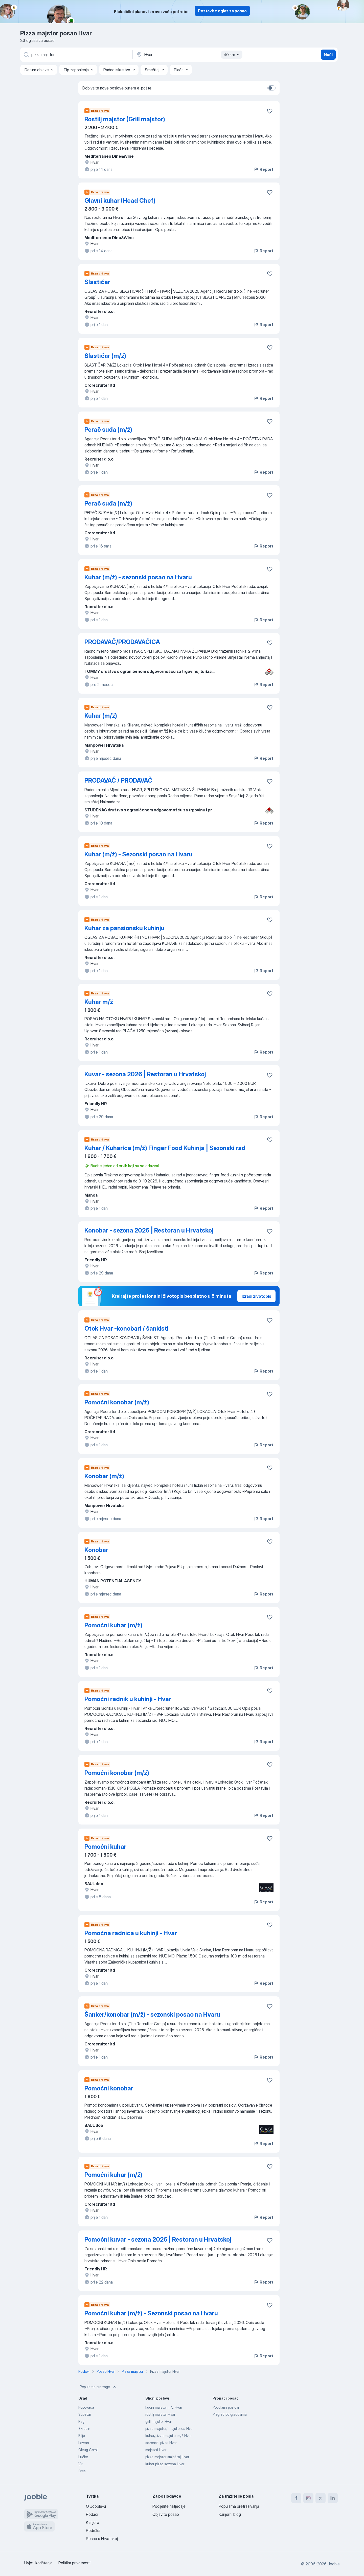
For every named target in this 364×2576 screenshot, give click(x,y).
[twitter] (320, 2498)
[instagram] (308, 2498)
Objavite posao (165, 2514)
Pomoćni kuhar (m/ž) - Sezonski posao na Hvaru (151, 2313)
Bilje (81, 2435)
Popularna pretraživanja (239, 2506)
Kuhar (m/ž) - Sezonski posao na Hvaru (138, 854)
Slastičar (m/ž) (105, 355)
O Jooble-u (96, 2506)
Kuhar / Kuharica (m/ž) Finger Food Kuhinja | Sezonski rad (164, 1148)
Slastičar (97, 282)
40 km (232, 55)
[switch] (271, 87)
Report (263, 169)
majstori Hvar (155, 2450)
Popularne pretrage (98, 2386)
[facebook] (296, 2498)
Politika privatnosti (74, 2562)
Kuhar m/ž (98, 1002)
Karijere (92, 2522)
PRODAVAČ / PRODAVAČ (118, 780)
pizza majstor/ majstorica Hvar (169, 2428)
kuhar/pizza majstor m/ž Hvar (168, 2435)
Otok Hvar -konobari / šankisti (126, 1328)
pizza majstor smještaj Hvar (167, 2457)
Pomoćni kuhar (105, 1846)
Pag (81, 2421)
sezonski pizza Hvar (161, 2443)
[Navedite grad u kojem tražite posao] (188, 55)
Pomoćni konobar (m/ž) (116, 1402)
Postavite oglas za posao (222, 10)
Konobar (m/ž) (104, 1476)
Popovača (86, 2407)
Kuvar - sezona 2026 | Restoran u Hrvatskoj (145, 1074)
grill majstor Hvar (158, 2421)
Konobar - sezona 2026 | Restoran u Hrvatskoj (148, 1230)
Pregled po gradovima (230, 2414)
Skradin (84, 2428)
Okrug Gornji (88, 2450)
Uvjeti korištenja (38, 2562)
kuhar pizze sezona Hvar (164, 2464)
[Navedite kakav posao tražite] (75, 55)
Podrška (93, 2530)
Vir (80, 2464)
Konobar (96, 1550)
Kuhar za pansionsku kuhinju (124, 928)
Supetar (84, 2414)
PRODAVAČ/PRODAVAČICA (122, 642)
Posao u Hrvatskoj (102, 2538)
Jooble (334, 2563)
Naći (328, 54)
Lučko (83, 2457)
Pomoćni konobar (108, 2088)
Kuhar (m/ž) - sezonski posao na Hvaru (138, 577)
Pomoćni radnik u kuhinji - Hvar (127, 1699)
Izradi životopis (256, 1296)
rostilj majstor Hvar (160, 2414)
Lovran (83, 2443)
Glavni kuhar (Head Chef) (119, 200)
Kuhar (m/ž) (100, 715)
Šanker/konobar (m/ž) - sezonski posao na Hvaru (152, 2014)
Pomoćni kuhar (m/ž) (113, 1625)
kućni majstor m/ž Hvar (163, 2407)
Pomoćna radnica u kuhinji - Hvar (130, 1933)
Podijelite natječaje (169, 2506)
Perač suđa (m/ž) (108, 429)
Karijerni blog (230, 2514)
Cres (82, 2471)
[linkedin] (333, 2498)
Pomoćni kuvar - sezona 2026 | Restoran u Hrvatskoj (157, 2239)
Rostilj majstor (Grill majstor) (124, 119)
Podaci (92, 2514)
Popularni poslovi (226, 2407)
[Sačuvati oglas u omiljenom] (269, 111)
